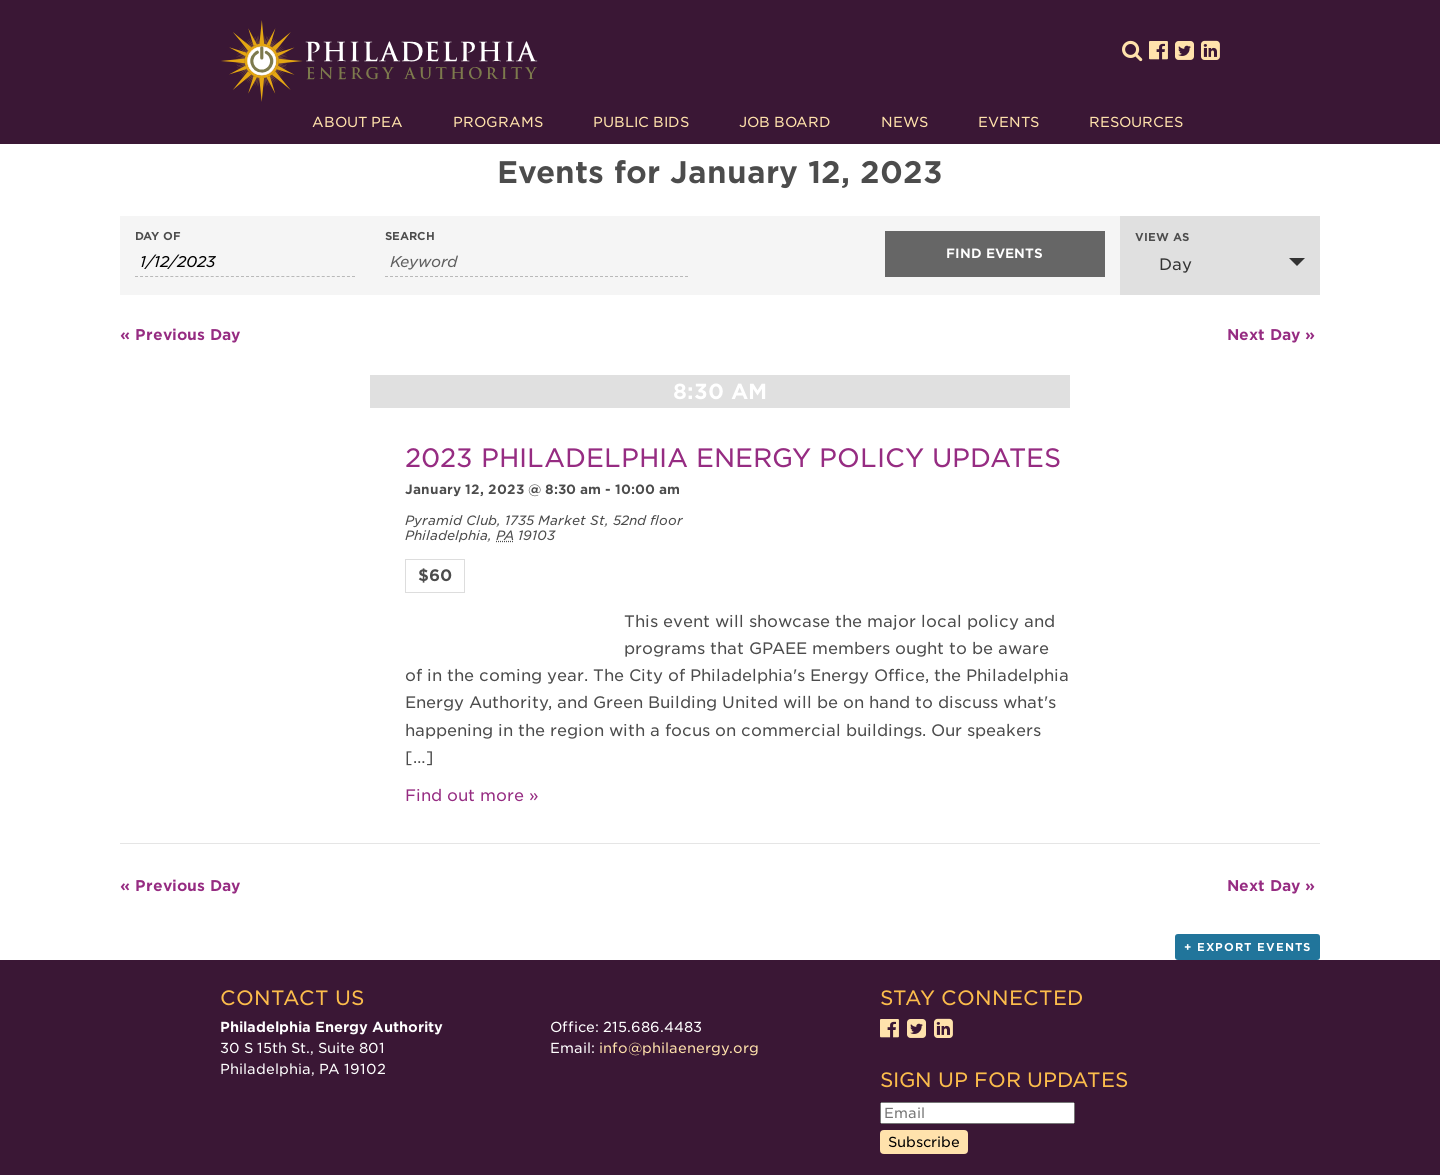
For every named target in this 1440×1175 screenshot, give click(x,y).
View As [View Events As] (1162, 237)
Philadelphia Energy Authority (379, 61)
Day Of (158, 236)
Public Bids (641, 122)
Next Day (1271, 335)
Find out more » (472, 795)
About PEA (357, 122)
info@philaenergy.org (679, 1048)
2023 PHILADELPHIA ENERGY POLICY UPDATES (733, 457)
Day (1163, 264)
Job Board (785, 122)
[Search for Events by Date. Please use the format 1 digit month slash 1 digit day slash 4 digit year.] (245, 262)
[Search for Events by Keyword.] (536, 262)
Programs (498, 122)
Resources (1136, 122)
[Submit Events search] (995, 254)
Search (410, 236)
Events (1008, 122)
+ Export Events (1247, 947)
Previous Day (180, 335)
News (904, 122)
